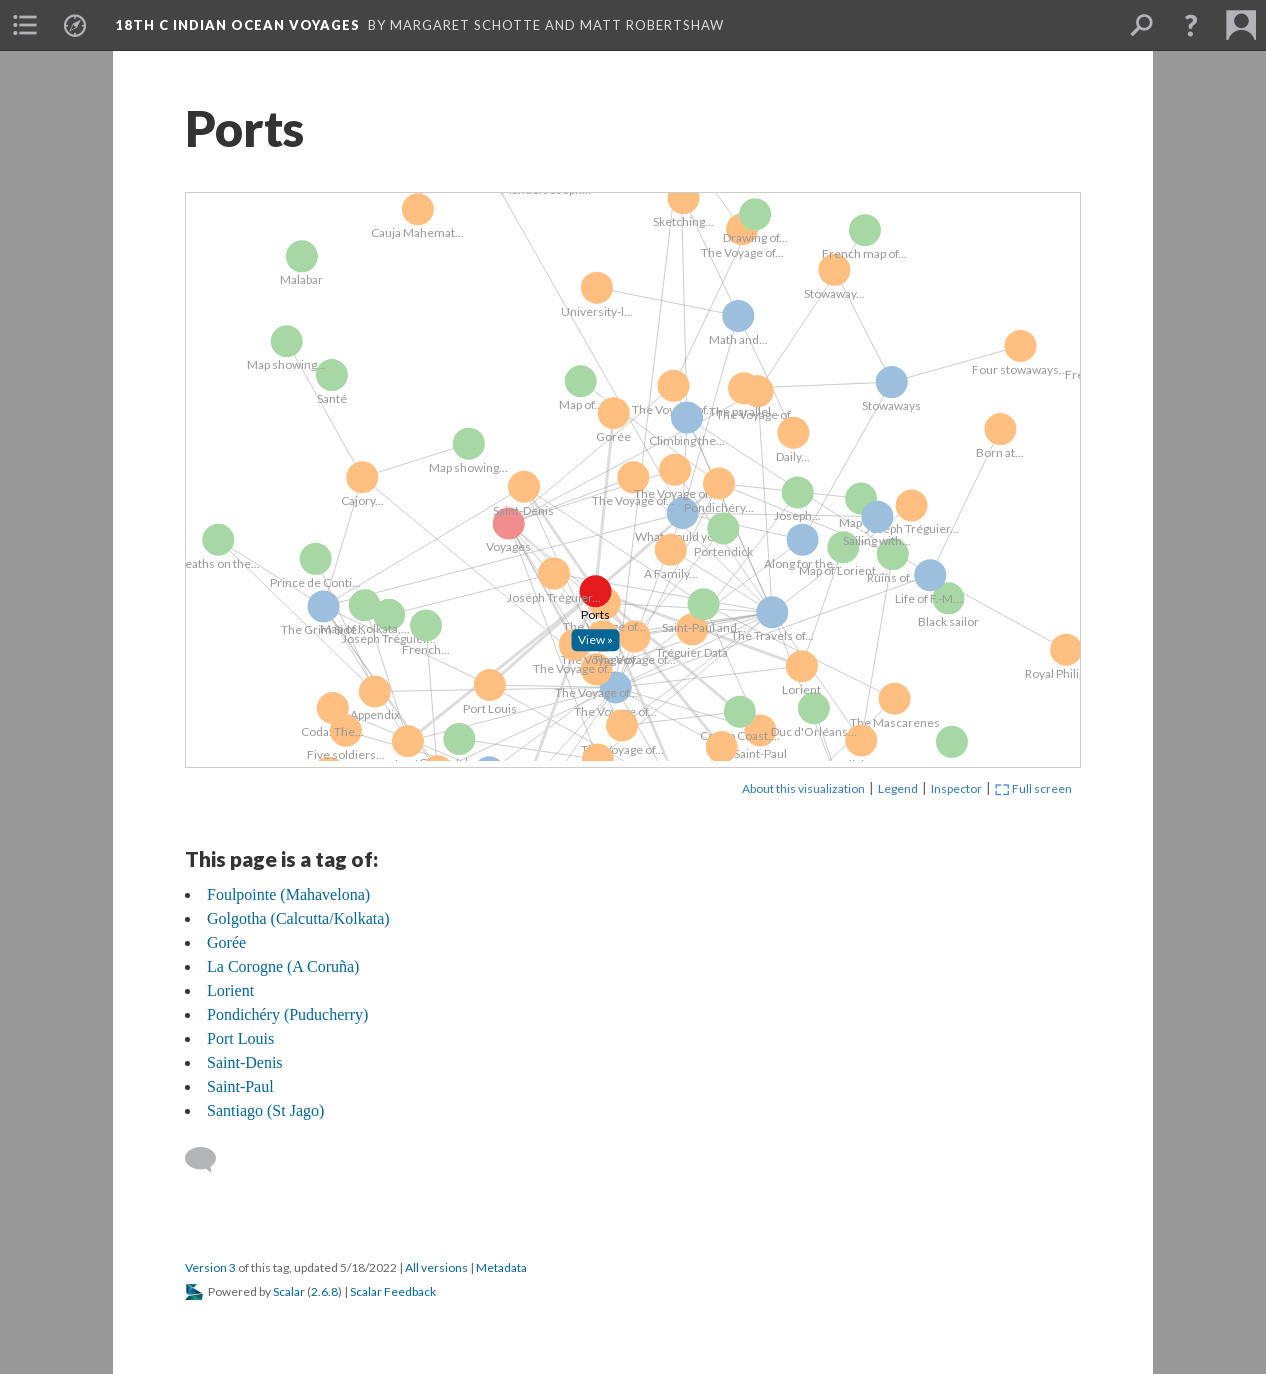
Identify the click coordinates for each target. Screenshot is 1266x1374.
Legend (898, 788)
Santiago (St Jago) (265, 1110)
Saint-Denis (245, 1062)
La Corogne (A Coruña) (283, 966)
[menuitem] (25, 25)
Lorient (230, 990)
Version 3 (210, 1267)
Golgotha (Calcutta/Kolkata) (298, 918)
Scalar (289, 1291)
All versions (436, 1267)
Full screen (1033, 788)
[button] (1191, 25)
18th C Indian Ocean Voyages (237, 25)
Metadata (501, 1267)
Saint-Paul (240, 1086)
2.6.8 (324, 1291)
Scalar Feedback (393, 1291)
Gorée (226, 942)
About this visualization (803, 788)
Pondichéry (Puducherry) (287, 1014)
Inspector (956, 788)
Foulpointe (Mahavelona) (288, 894)
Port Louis (240, 1038)
